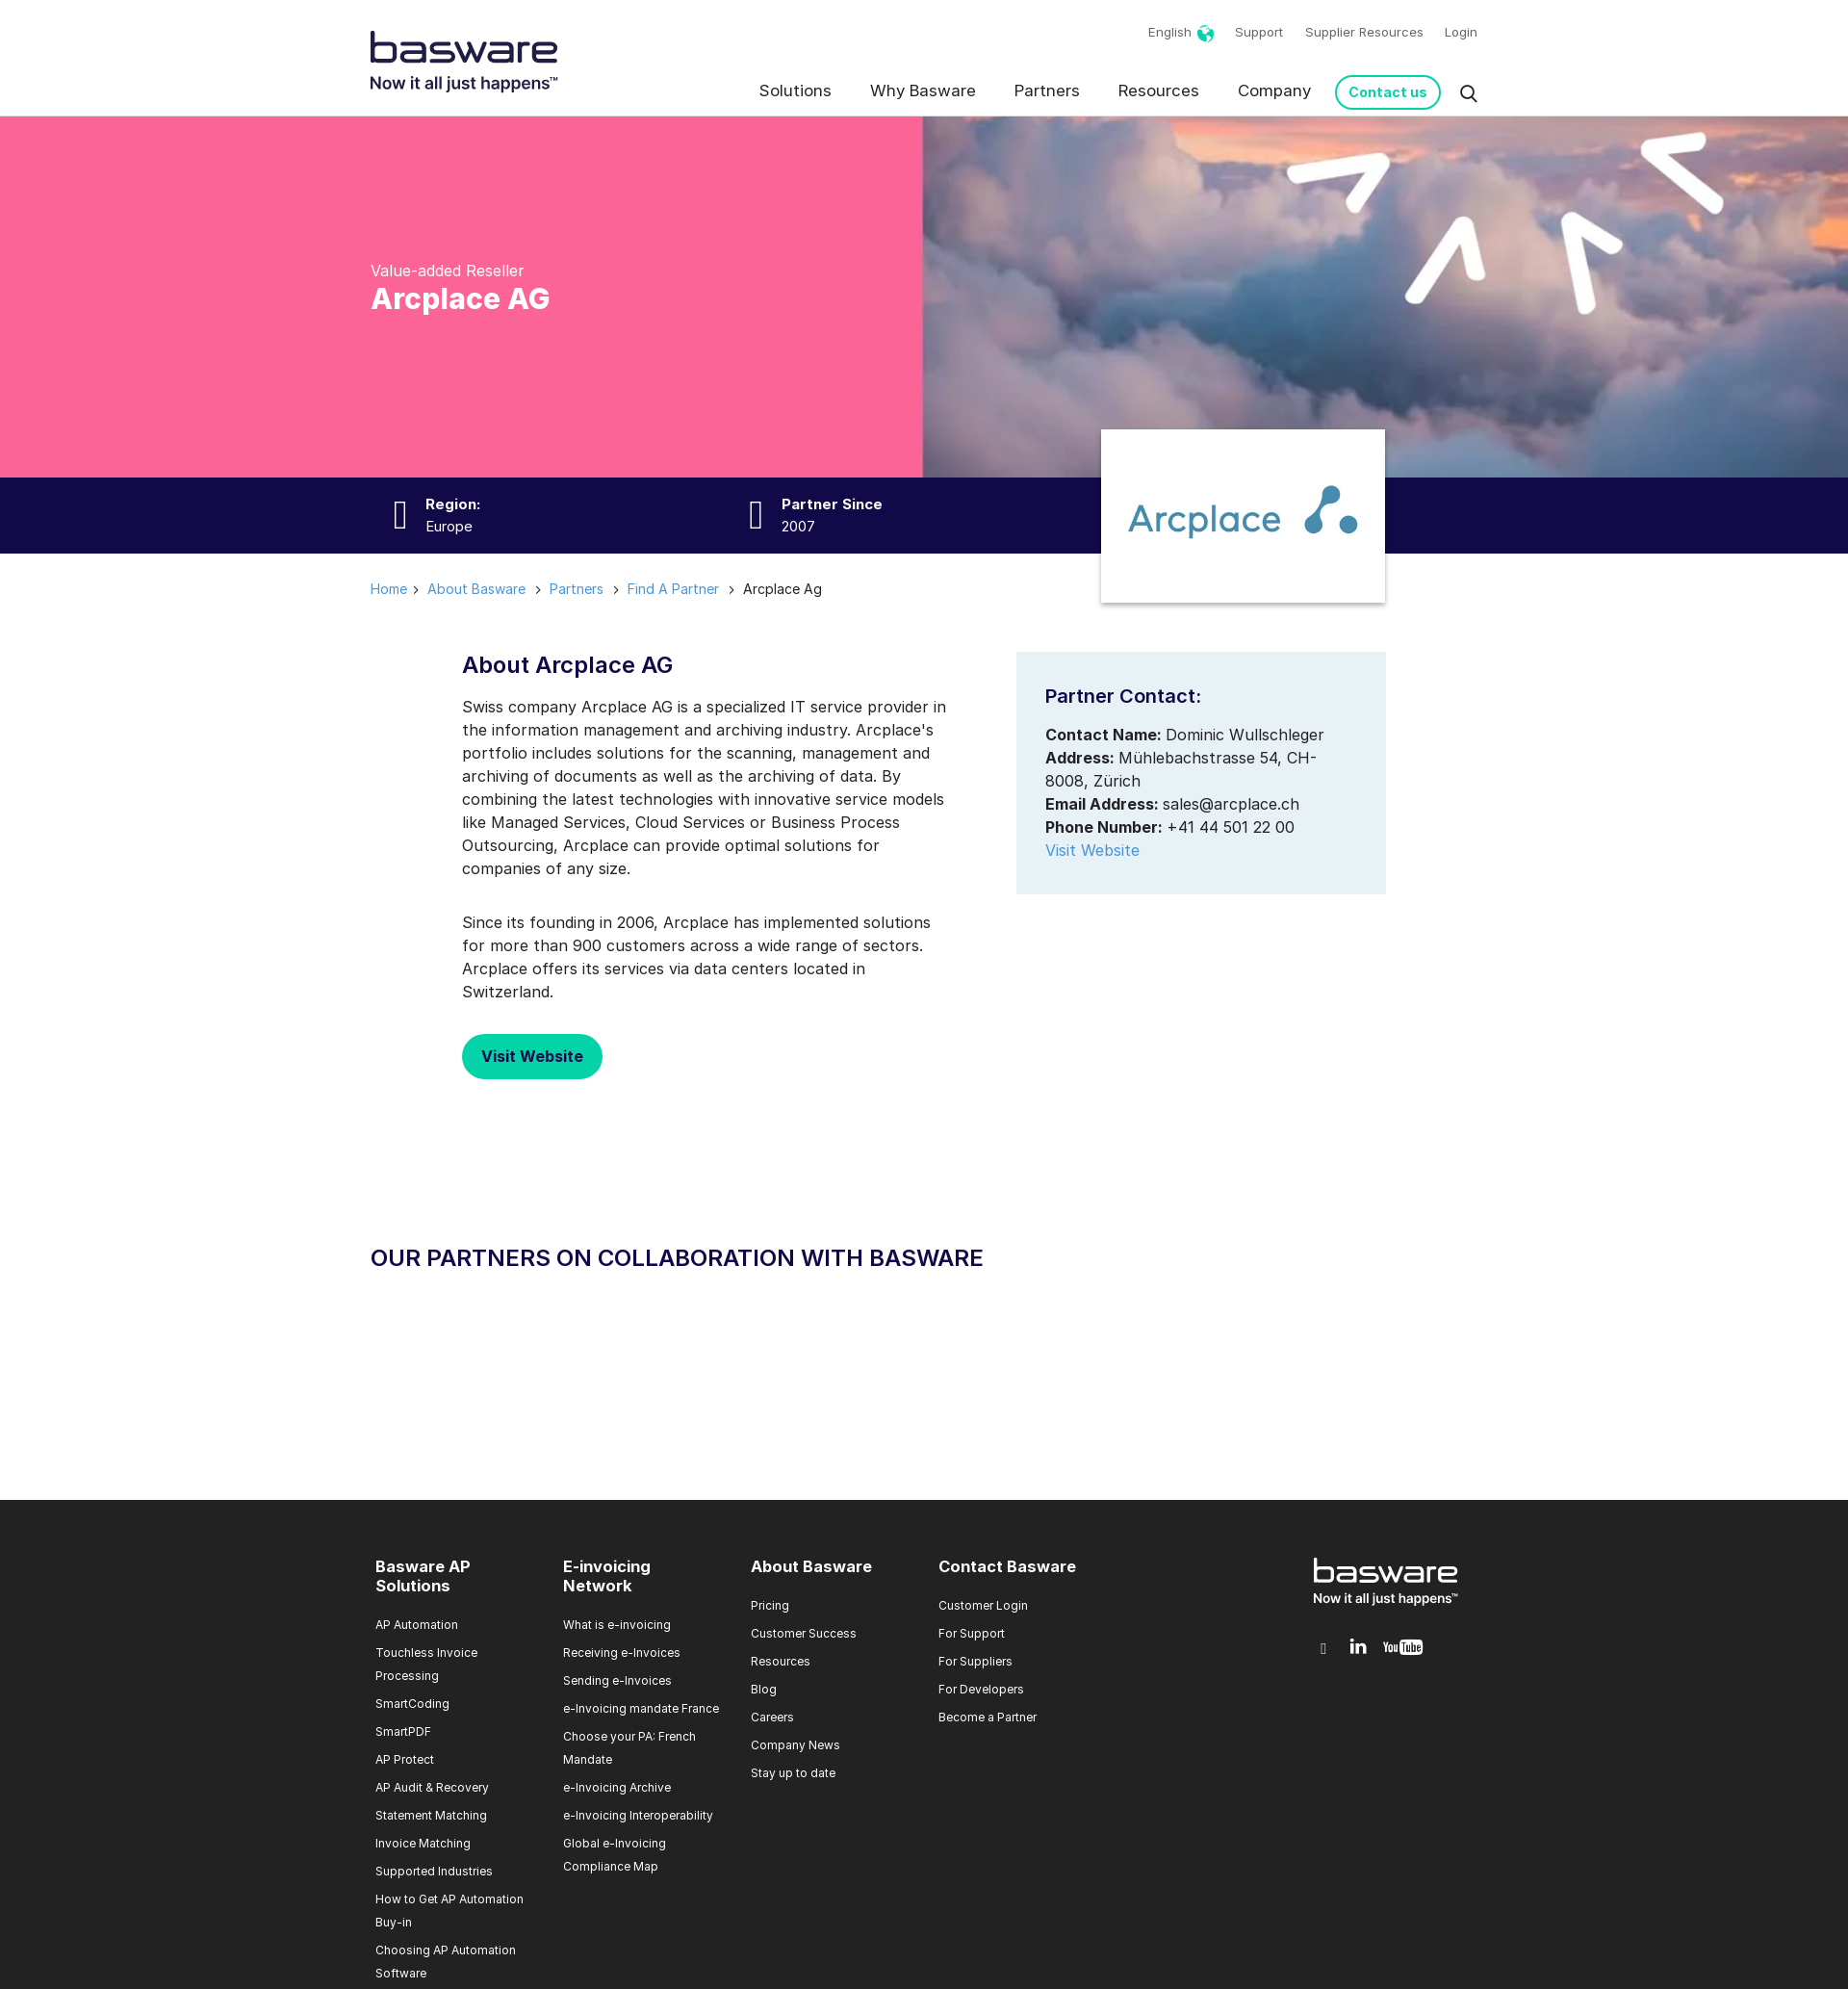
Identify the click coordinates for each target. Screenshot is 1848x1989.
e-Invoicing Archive (617, 1787)
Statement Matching (431, 1815)
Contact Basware (1007, 1566)
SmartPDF (403, 1731)
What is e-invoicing (617, 1624)
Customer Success (804, 1633)
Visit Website (532, 1056)
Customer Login (983, 1605)
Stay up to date (793, 1773)
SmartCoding (412, 1703)
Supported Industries (434, 1871)
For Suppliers (975, 1661)
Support (1259, 31)
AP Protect (404, 1759)
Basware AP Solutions (423, 1576)
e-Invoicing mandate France (641, 1708)
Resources (1158, 90)
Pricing (770, 1605)
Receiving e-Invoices (621, 1652)
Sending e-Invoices (617, 1680)
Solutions (795, 90)
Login (1461, 31)
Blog (764, 1689)
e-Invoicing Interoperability (638, 1815)
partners (576, 589)
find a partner (673, 589)
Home (389, 589)
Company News (795, 1745)
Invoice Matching (423, 1843)
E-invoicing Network (607, 1576)
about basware (476, 589)
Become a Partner (987, 1717)
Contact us (1387, 92)
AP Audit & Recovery (432, 1787)
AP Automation (416, 1624)
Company (1274, 90)
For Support (971, 1633)
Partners (1047, 90)
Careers (772, 1717)
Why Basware (923, 90)
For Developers (981, 1689)
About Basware (811, 1566)
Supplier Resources (1364, 31)
